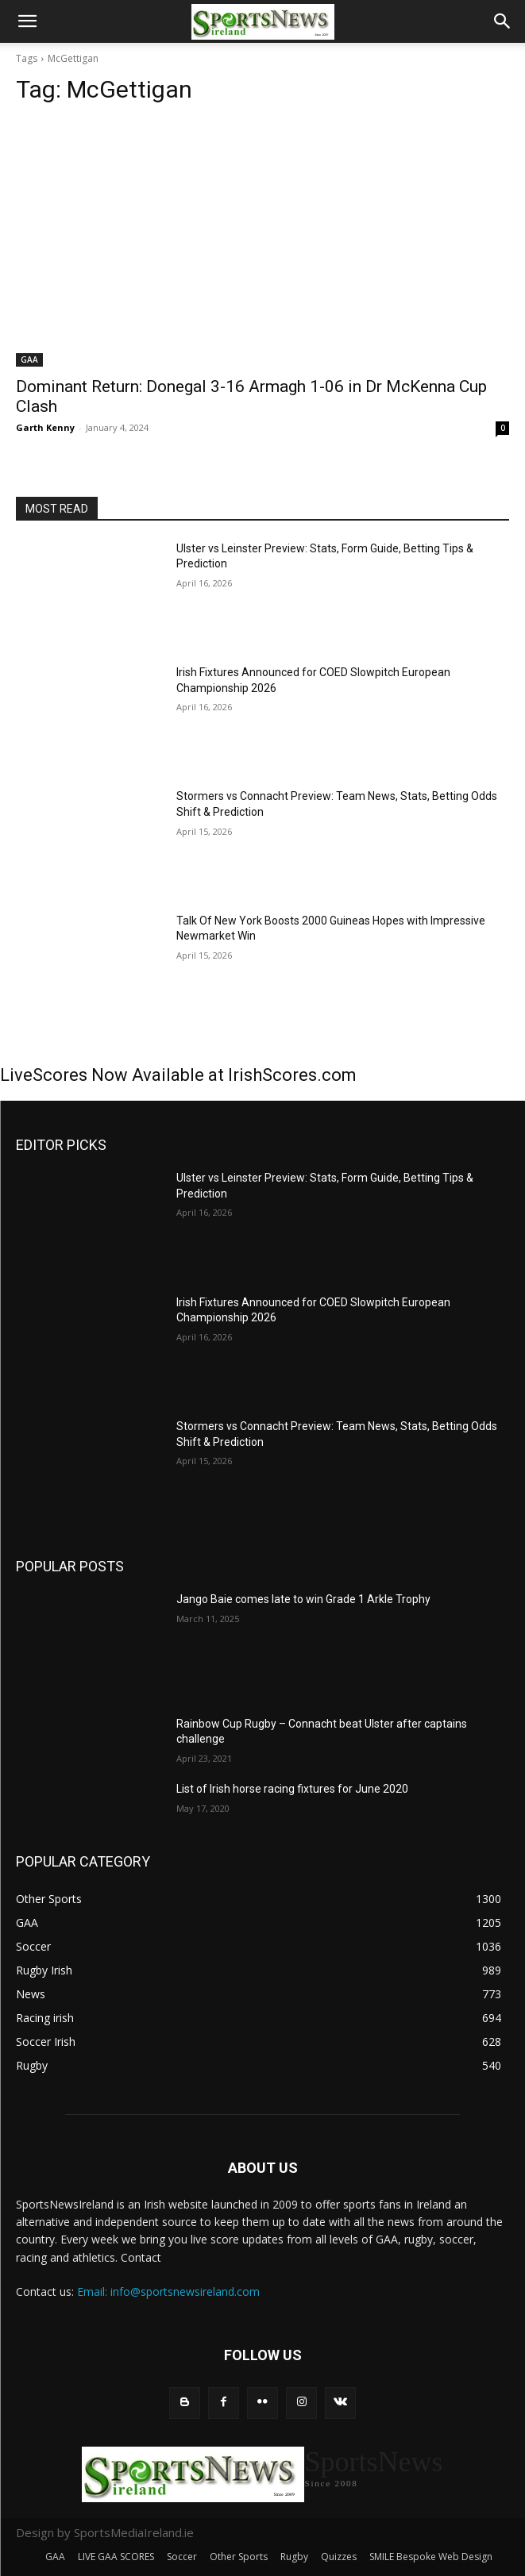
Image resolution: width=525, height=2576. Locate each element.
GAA (29, 359)
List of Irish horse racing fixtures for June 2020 (292, 1788)
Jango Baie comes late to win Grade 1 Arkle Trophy (303, 1599)
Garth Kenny (45, 427)
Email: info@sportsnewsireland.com (168, 2291)
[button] (27, 21)
